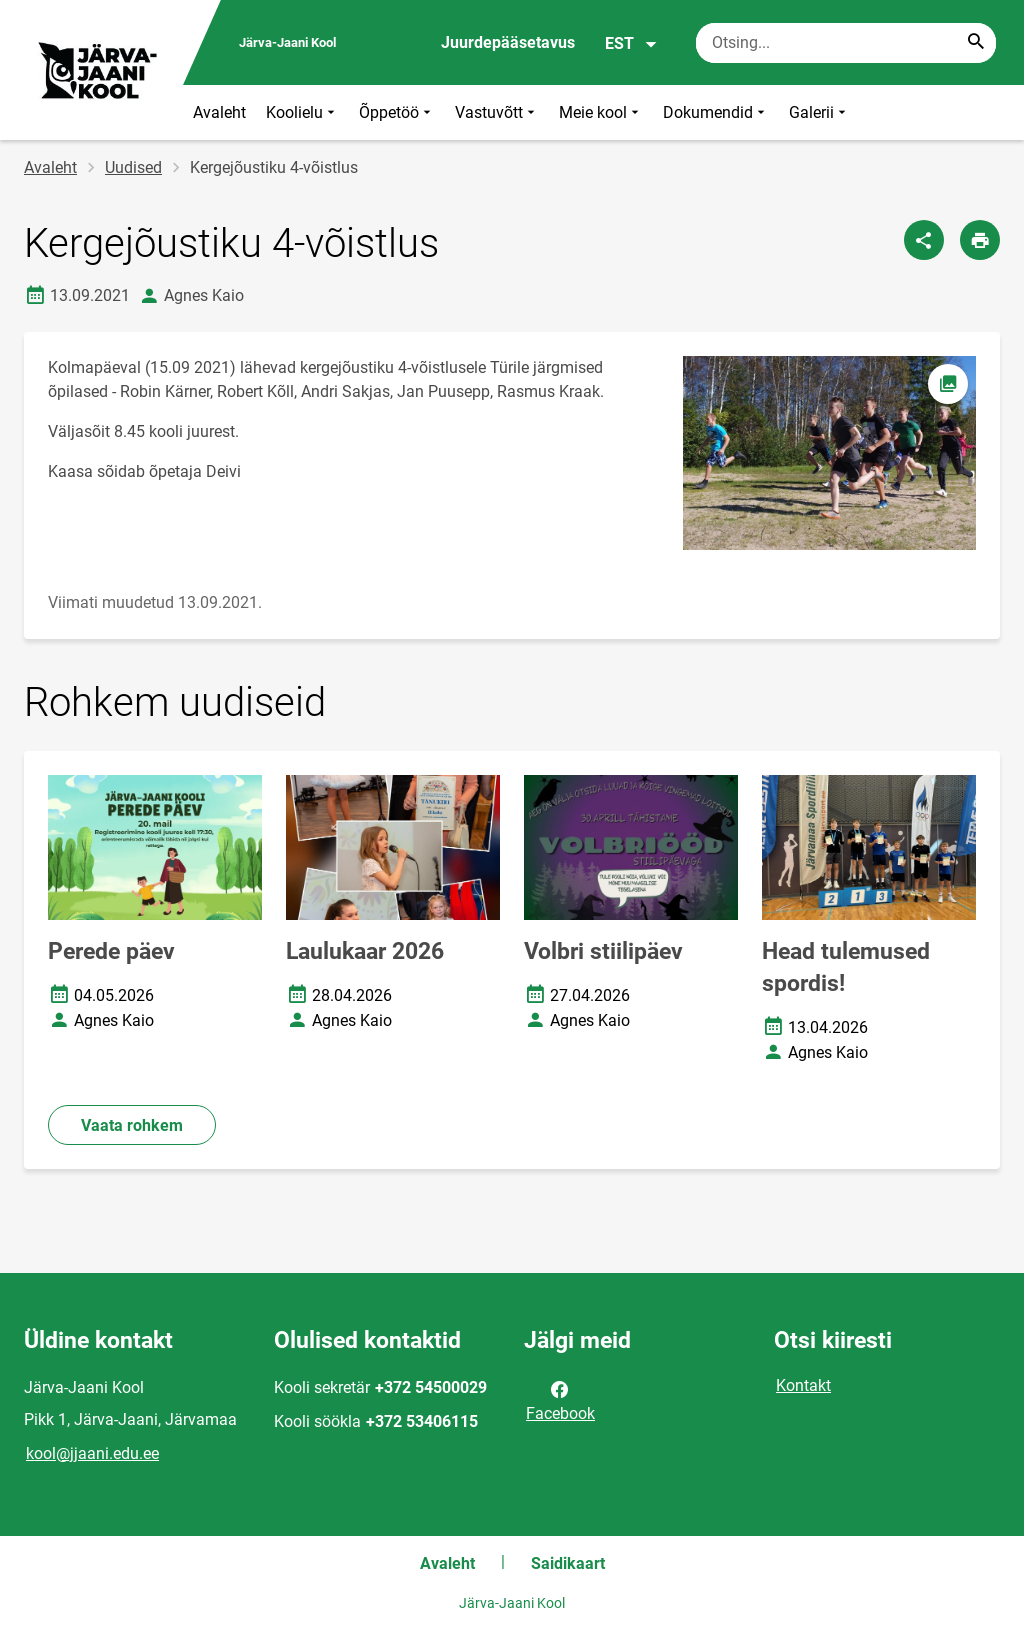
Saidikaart (568, 1563)
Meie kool (601, 112)
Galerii (819, 112)
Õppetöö (397, 112)
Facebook (560, 1400)
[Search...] (976, 43)
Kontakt (803, 1385)
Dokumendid (716, 112)
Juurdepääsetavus (508, 42)
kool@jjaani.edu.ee (92, 1453)
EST (631, 44)
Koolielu (302, 112)
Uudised (133, 167)
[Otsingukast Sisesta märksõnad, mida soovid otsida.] (846, 43)
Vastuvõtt (497, 112)
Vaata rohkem (132, 1125)
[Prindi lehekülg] (980, 240)
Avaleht (219, 112)
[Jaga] (924, 240)
